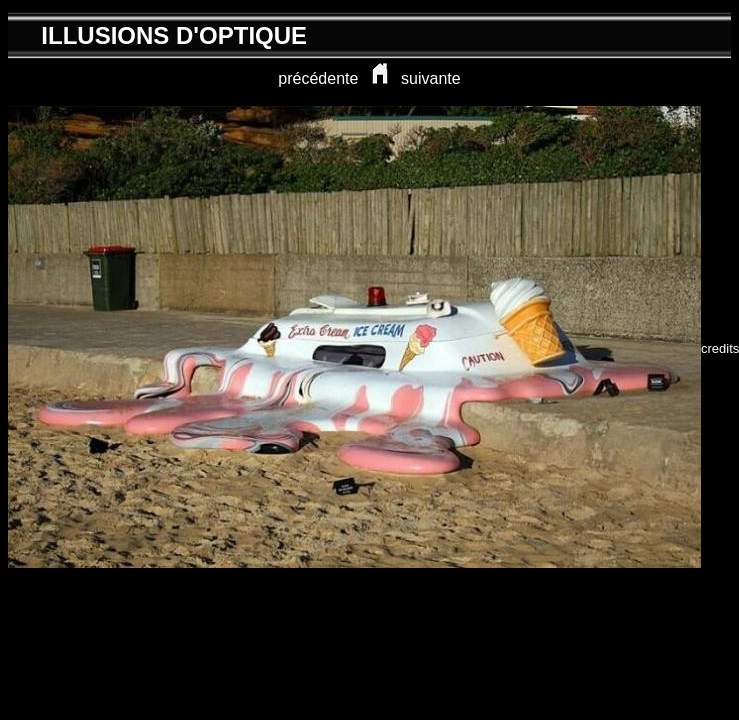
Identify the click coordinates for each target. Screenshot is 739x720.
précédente (318, 78)
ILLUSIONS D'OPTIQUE (174, 35)
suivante (431, 78)
